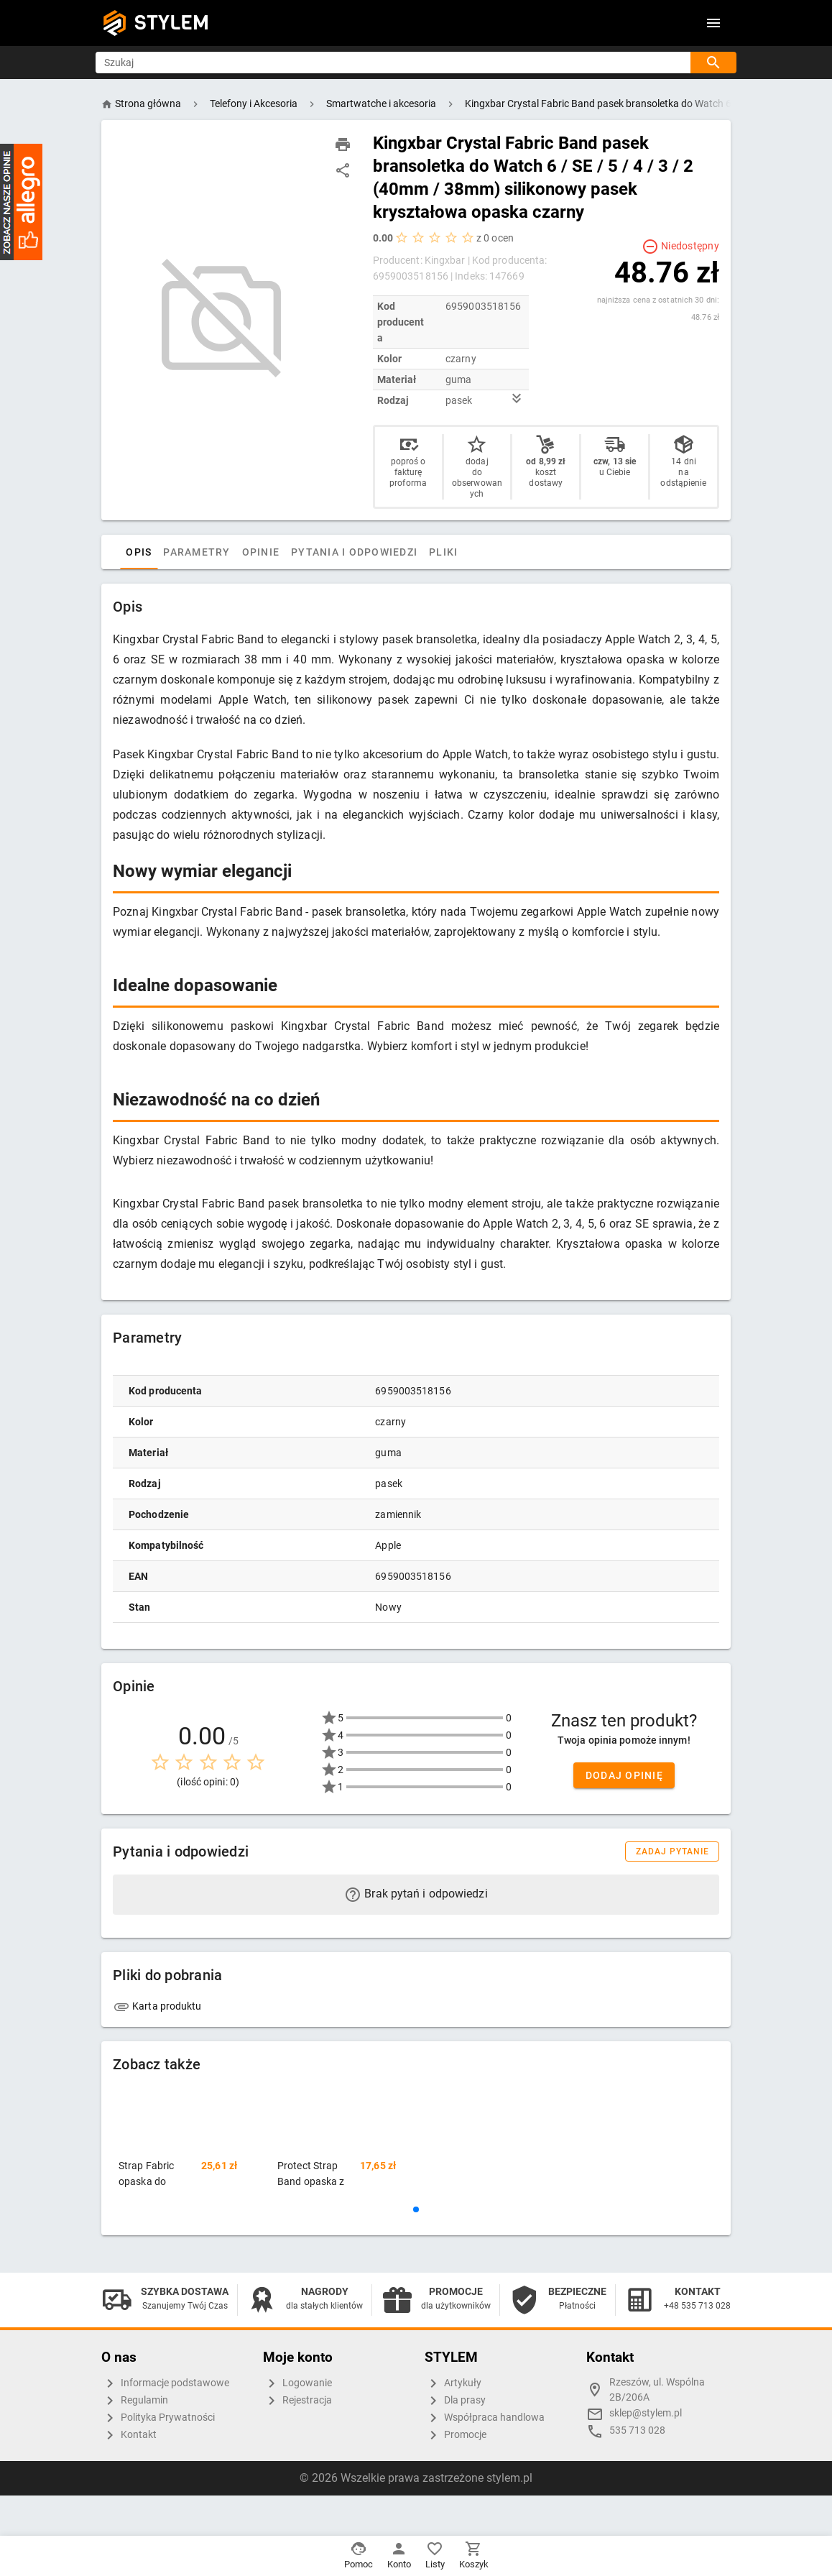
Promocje (455, 2435)
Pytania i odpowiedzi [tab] (376, 552)
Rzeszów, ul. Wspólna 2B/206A (657, 2390)
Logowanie (297, 2383)
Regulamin (134, 2400)
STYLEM (171, 22)
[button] (416, 2209)
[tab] (127, 552)
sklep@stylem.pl (645, 2413)
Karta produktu (157, 2006)
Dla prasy (455, 2400)
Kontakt (129, 2435)
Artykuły (453, 2383)
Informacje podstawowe (165, 2383)
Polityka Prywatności (158, 2417)
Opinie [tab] (282, 552)
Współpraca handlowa (485, 2417)
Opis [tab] (160, 552)
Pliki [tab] (464, 552)
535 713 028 (637, 2430)
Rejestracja (297, 2400)
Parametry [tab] (218, 552)
